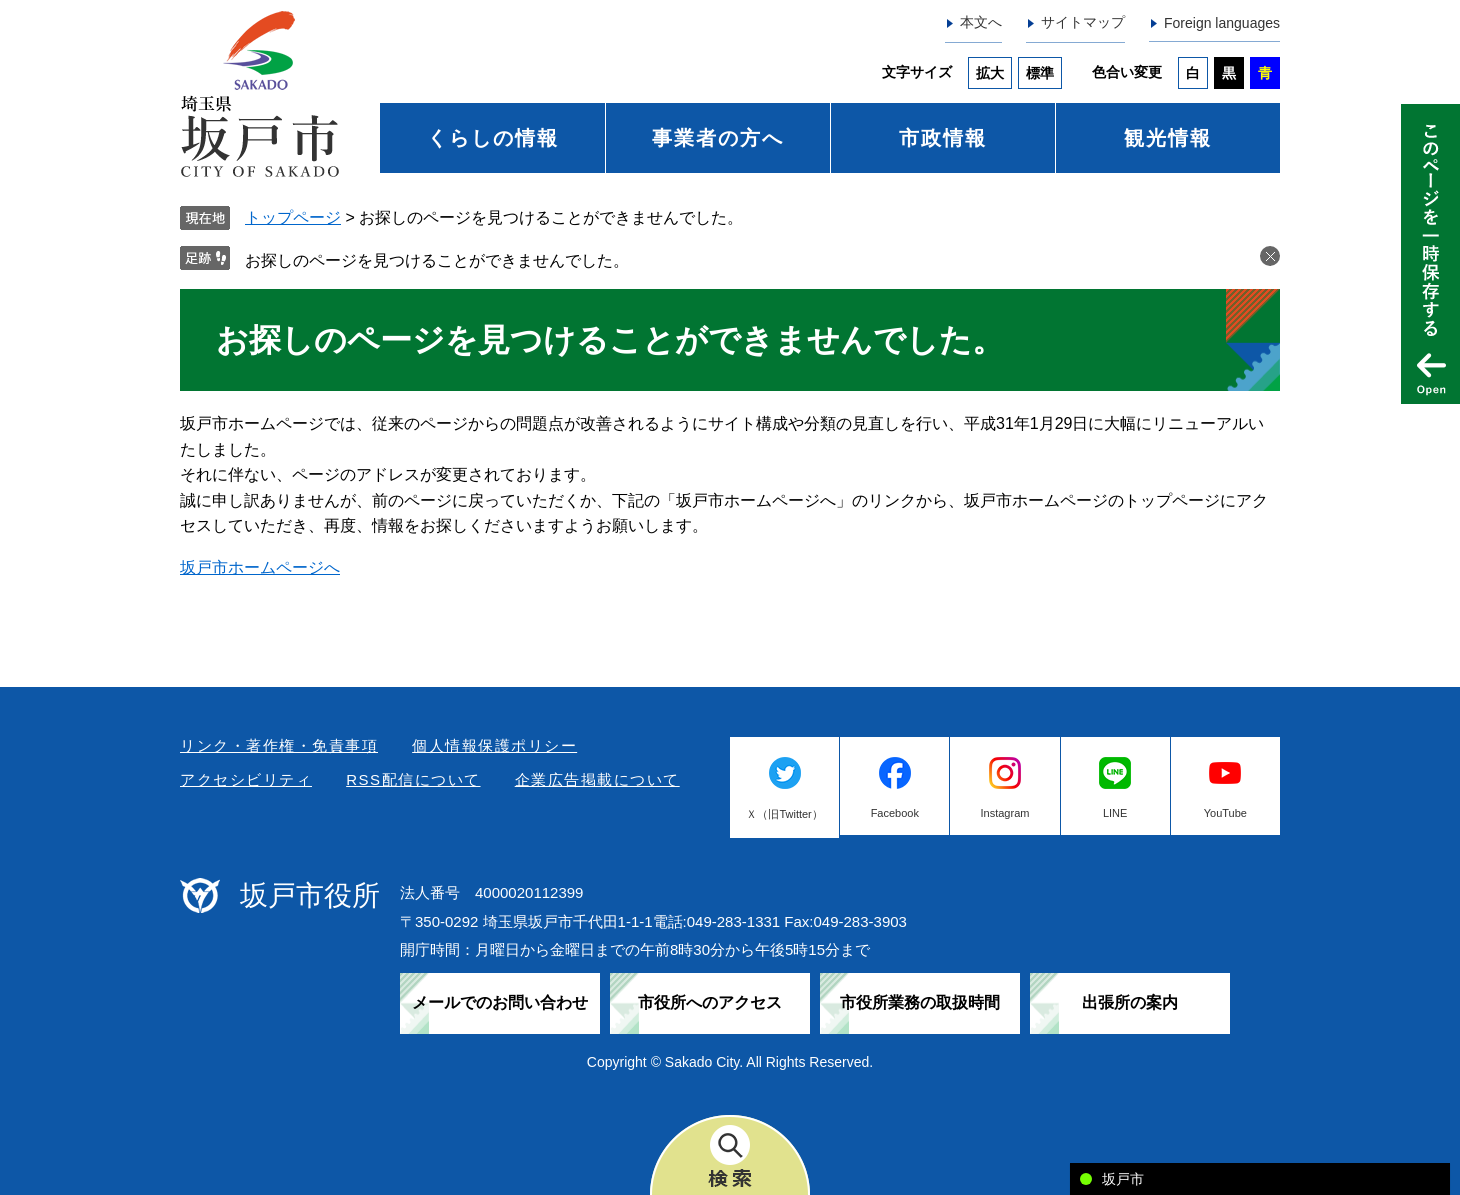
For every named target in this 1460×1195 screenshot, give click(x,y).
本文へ (981, 22)
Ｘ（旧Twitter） (784, 814)
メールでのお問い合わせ (500, 1002)
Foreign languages (1222, 23)
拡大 (990, 73)
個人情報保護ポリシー (494, 745)
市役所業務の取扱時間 (920, 1002)
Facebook (895, 813)
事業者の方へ (718, 138)
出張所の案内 (1130, 1002)
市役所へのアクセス (710, 1002)
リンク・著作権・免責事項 (279, 745)
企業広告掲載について (597, 779)
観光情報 (1168, 138)
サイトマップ (1083, 22)
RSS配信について (413, 779)
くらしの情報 (493, 138)
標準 (1040, 73)
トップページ (293, 217)
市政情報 (943, 138)
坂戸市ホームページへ (260, 567)
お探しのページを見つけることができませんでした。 (437, 260)
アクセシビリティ (246, 779)
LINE (1115, 813)
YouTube (1225, 813)
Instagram (1005, 813)
